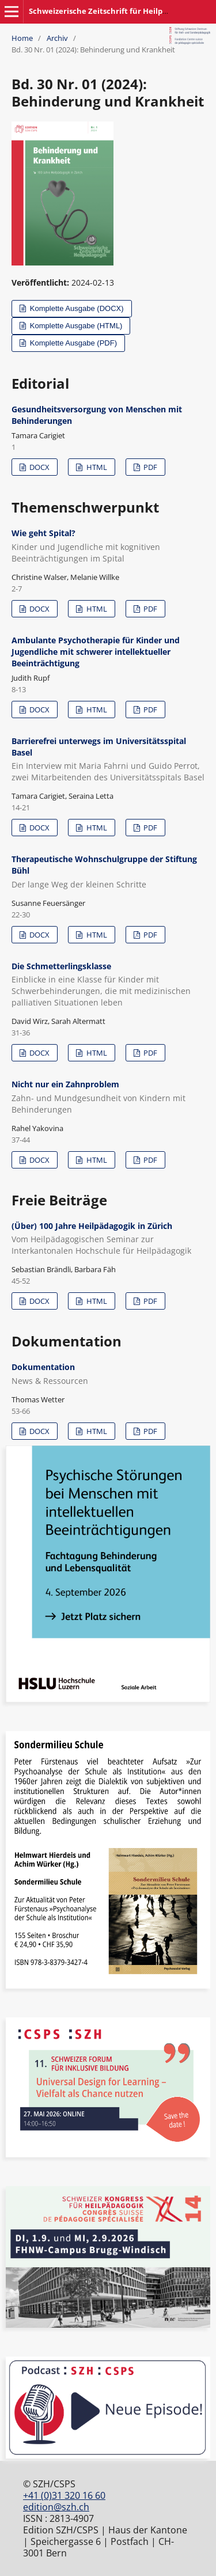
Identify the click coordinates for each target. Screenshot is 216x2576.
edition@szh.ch (56, 2507)
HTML (96, 467)
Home (22, 38)
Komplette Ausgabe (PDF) (72, 343)
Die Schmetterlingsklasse (108, 985)
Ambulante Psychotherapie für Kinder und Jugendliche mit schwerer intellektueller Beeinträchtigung (96, 652)
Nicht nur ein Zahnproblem (108, 1097)
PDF (149, 467)
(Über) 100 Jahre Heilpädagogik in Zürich (108, 1238)
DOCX (39, 467)
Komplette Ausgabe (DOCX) (75, 308)
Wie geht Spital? (108, 546)
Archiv (57, 38)
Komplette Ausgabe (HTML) (75, 325)
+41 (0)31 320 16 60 (64, 2495)
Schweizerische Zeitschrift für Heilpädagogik (112, 11)
